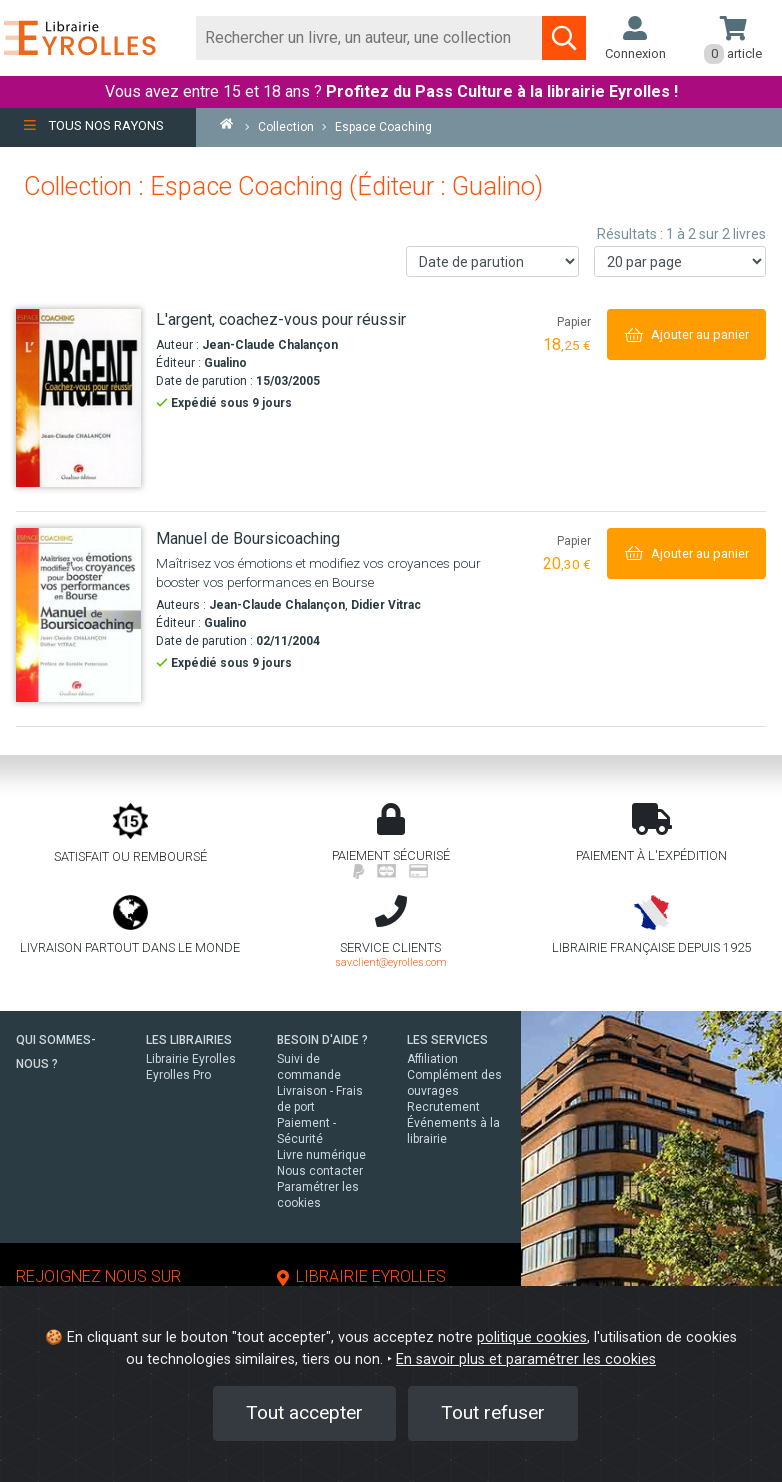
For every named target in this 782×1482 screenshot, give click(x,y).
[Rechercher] (370, 38)
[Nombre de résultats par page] (680, 261)
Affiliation (432, 1059)
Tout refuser (493, 1412)
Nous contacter (320, 1171)
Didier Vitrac (386, 605)
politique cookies (532, 1337)
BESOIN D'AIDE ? (322, 1040)
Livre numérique (321, 1155)
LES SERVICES (447, 1040)
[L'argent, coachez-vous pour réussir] (78, 397)
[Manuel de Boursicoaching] (78, 615)
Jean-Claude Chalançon (270, 345)
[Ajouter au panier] (686, 334)
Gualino (225, 363)
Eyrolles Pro (178, 1075)
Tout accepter (304, 1412)
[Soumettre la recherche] (564, 38)
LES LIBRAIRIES (189, 1040)
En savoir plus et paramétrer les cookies (526, 1359)
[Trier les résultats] (492, 261)
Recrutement (443, 1107)
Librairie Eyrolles (191, 1059)
